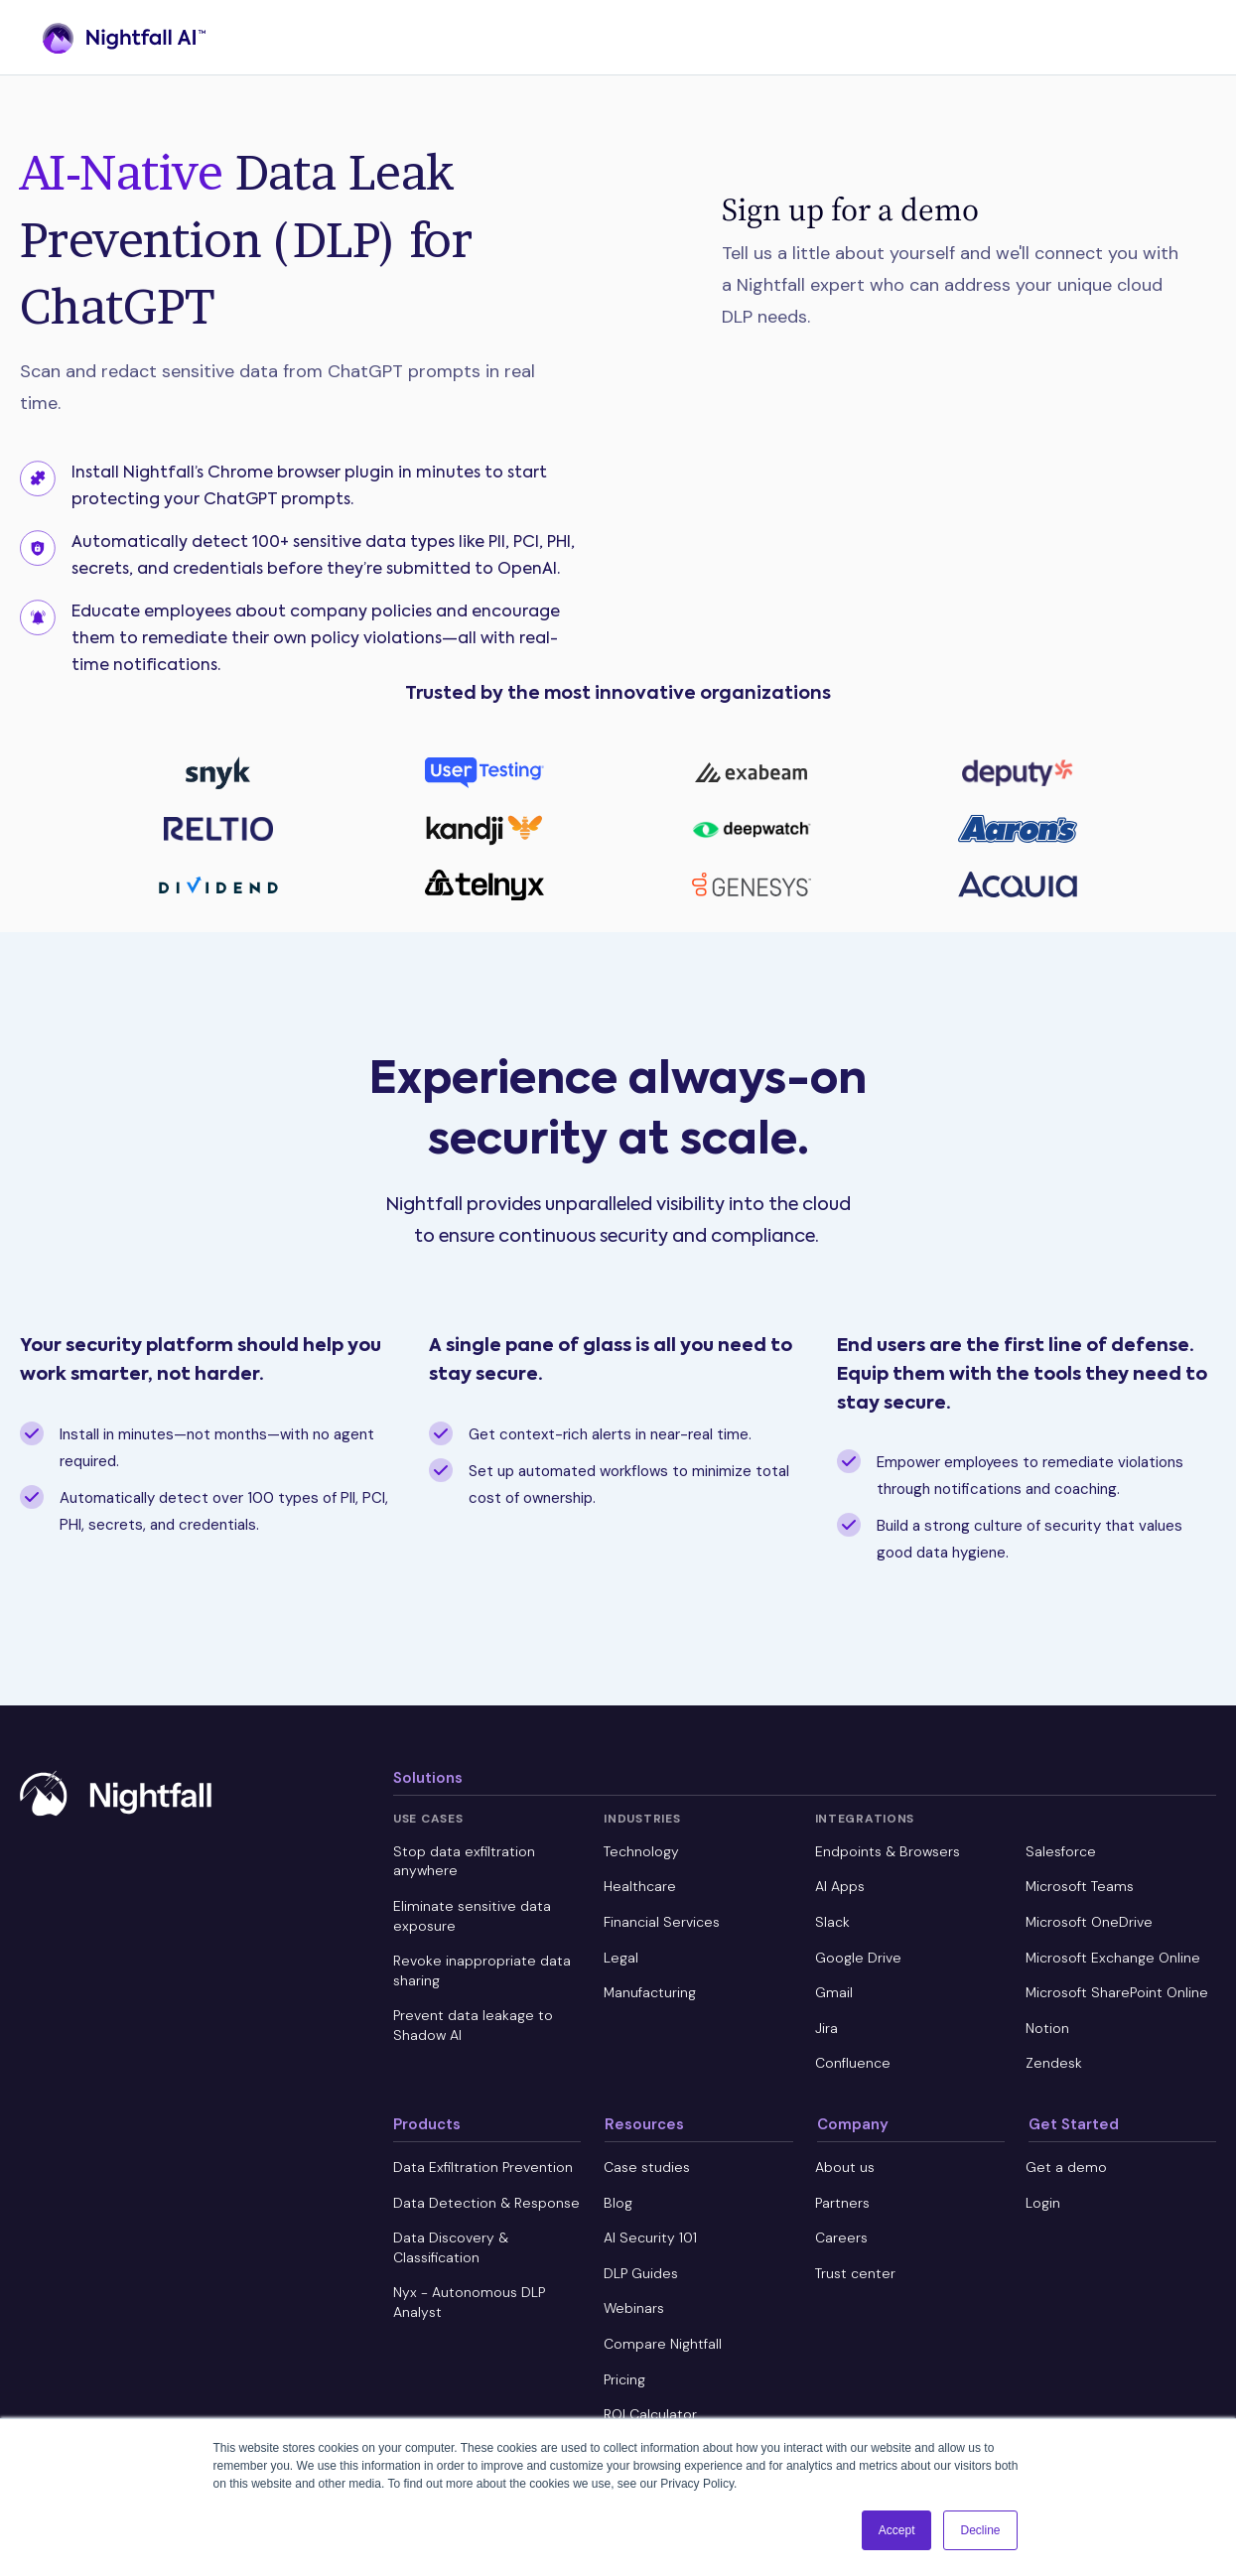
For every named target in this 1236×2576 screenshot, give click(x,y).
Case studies (647, 2167)
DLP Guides (641, 2273)
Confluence (853, 2063)
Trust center (855, 2273)
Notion (1047, 2028)
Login (1043, 2203)
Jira (826, 2028)
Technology (641, 1851)
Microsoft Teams (1080, 1886)
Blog (618, 2203)
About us (845, 2167)
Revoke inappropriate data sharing (482, 1970)
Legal (621, 1957)
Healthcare (640, 1886)
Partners (842, 2203)
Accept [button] (897, 2530)
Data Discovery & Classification (450, 2247)
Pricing (624, 2379)
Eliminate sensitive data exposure (472, 1916)
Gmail (834, 1992)
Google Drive (858, 1957)
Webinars (634, 2308)
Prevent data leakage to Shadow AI (473, 2025)
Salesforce (1061, 1851)
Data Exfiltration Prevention (483, 2167)
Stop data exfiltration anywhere (464, 1861)
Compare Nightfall (663, 2344)
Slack (832, 1922)
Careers (841, 2237)
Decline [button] (980, 2530)
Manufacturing (650, 1992)
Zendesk (1054, 2063)
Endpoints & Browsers (887, 1851)
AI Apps (840, 1886)
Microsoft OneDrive (1089, 1922)
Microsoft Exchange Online (1113, 1957)
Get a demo (1066, 2167)
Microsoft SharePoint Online (1117, 1992)
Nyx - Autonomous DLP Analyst (469, 2302)
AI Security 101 (650, 2237)
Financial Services (662, 1922)
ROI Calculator (650, 2414)
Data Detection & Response (486, 2203)
